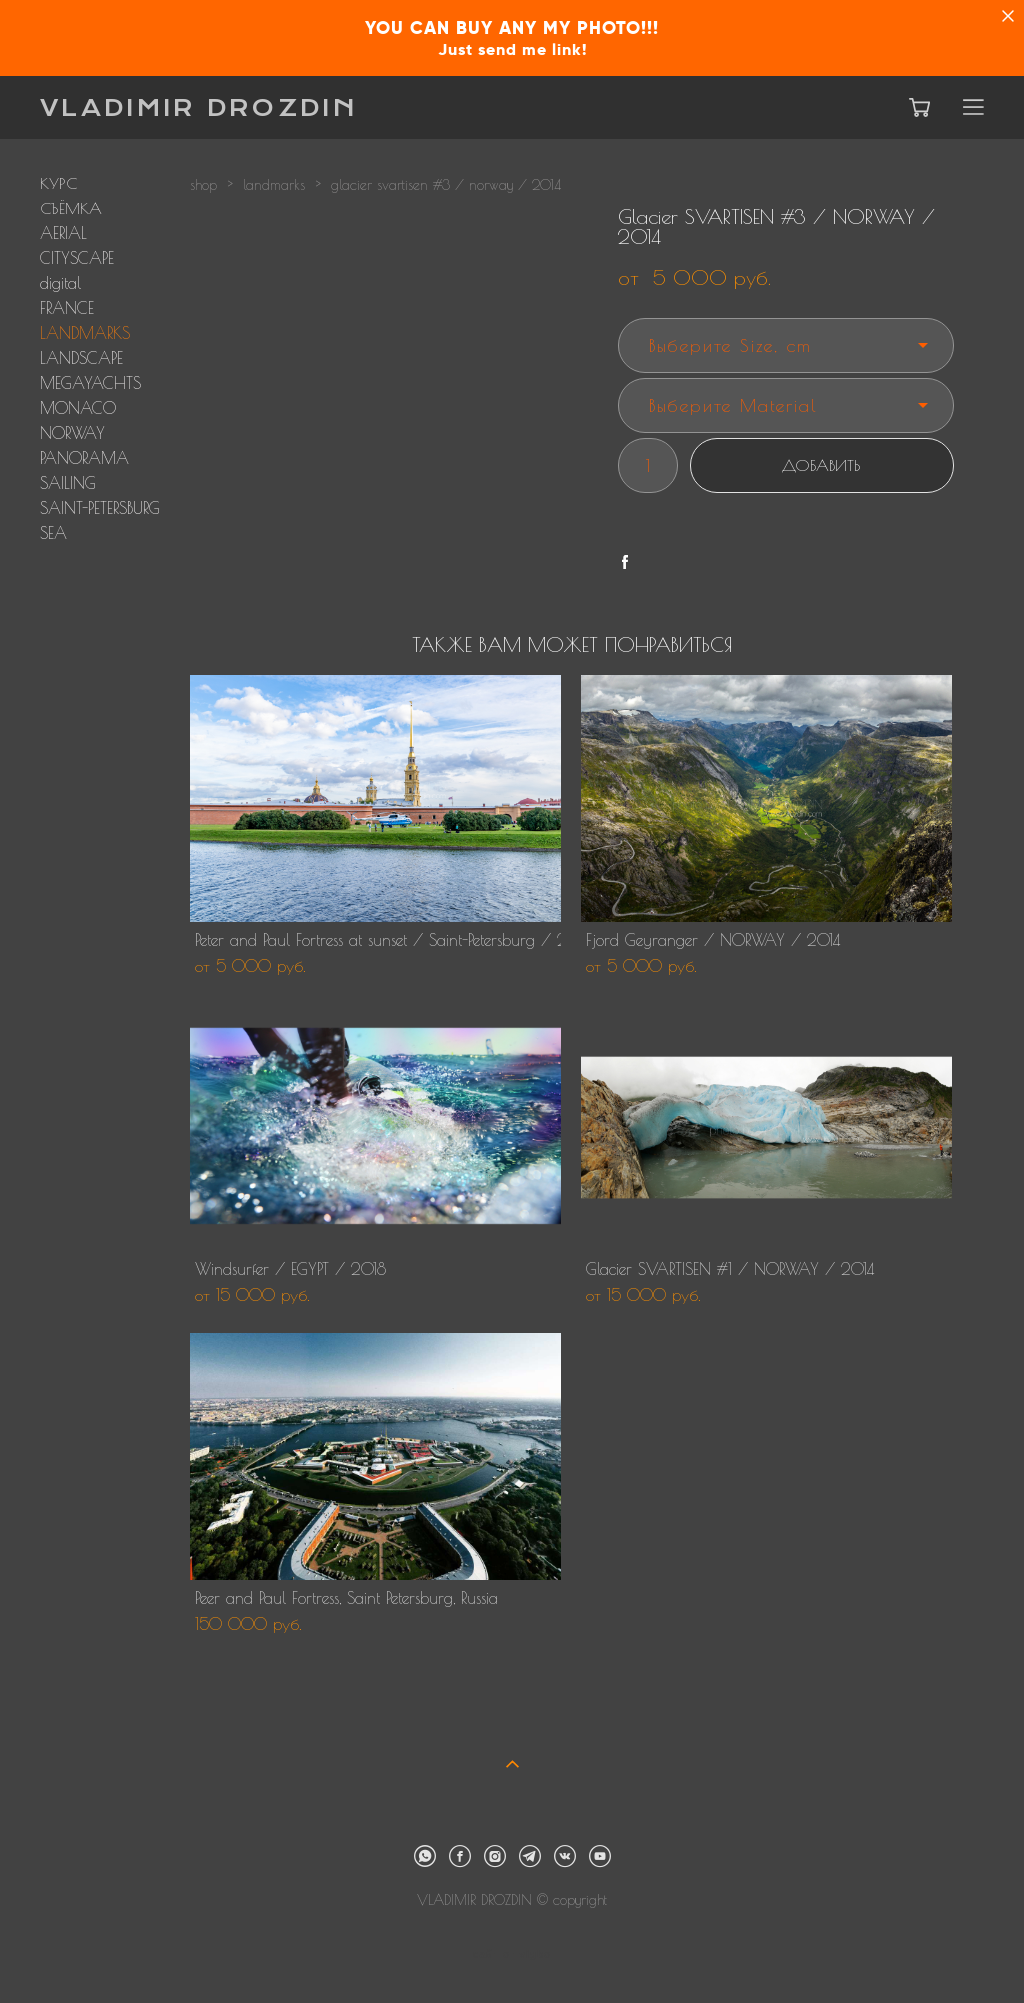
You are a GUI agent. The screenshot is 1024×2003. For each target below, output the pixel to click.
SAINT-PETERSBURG (100, 508)
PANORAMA (84, 458)
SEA (53, 533)
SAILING (68, 483)
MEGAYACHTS (90, 383)
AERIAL (63, 233)
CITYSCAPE (77, 258)
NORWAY (72, 433)
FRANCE (67, 308)
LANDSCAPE (81, 358)
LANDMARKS (85, 333)
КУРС (58, 183)
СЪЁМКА (71, 208)
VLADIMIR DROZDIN (199, 108)
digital (60, 283)
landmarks (274, 185)
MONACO (78, 408)
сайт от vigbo (512, 1955)
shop (203, 185)
